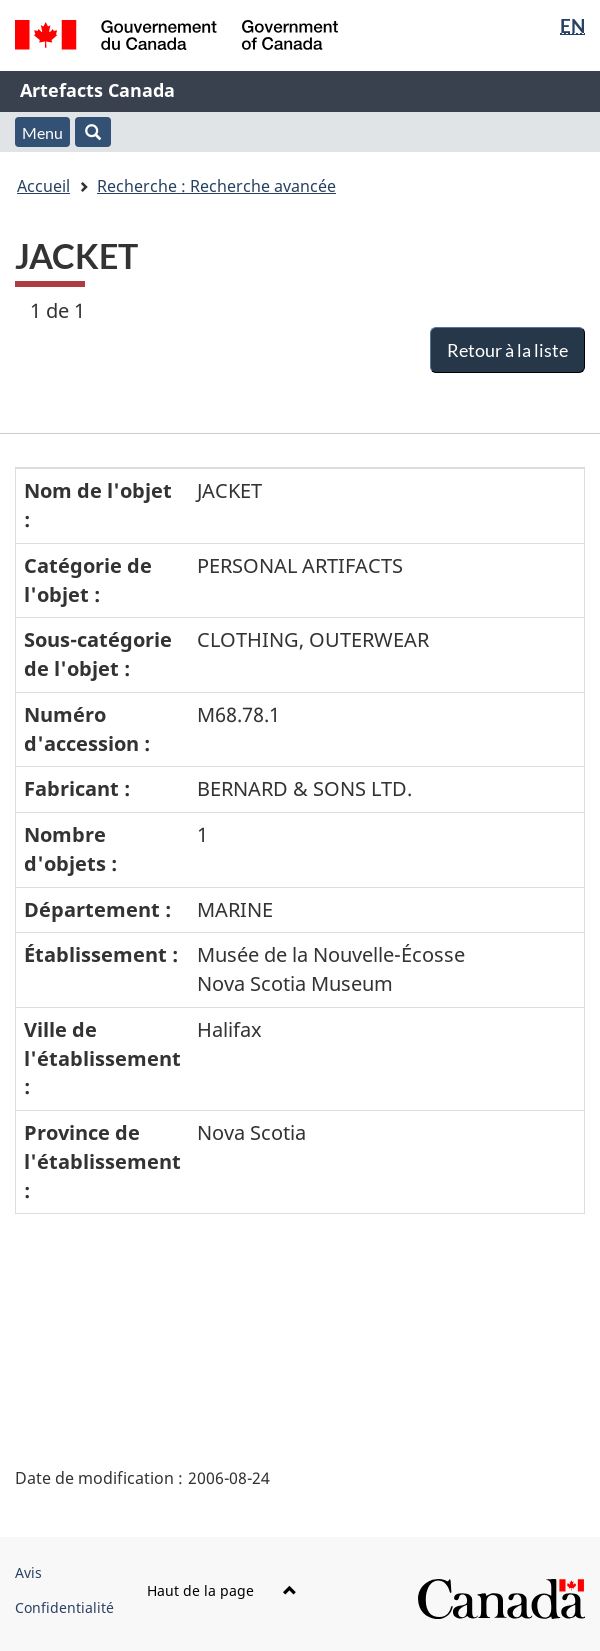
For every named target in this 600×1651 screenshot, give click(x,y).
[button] (93, 132)
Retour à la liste (507, 350)
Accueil (43, 186)
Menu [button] (42, 132)
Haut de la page (222, 1590)
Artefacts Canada (97, 90)
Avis (28, 1572)
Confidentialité (64, 1607)
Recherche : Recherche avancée (216, 186)
